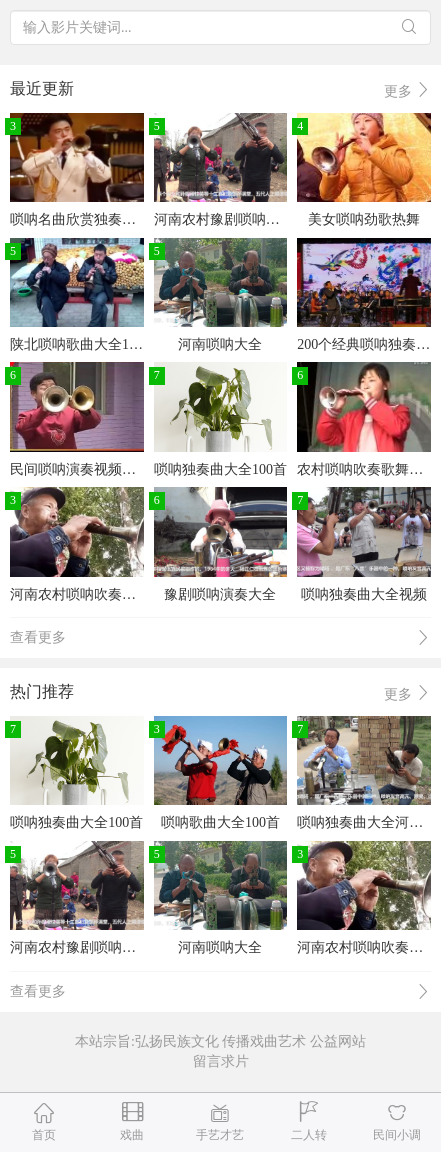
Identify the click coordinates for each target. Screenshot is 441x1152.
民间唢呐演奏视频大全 (80, 469)
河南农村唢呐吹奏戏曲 (80, 594)
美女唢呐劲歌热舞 (364, 219)
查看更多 (220, 639)
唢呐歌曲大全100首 (220, 822)
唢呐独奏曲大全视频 (364, 594)
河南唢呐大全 (220, 344)
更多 (408, 90)
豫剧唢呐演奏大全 (220, 594)
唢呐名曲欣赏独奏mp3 (78, 219)
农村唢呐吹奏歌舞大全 (367, 469)
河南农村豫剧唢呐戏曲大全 (238, 219)
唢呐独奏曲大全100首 (220, 469)
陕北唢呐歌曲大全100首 (83, 344)
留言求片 (221, 1061)
